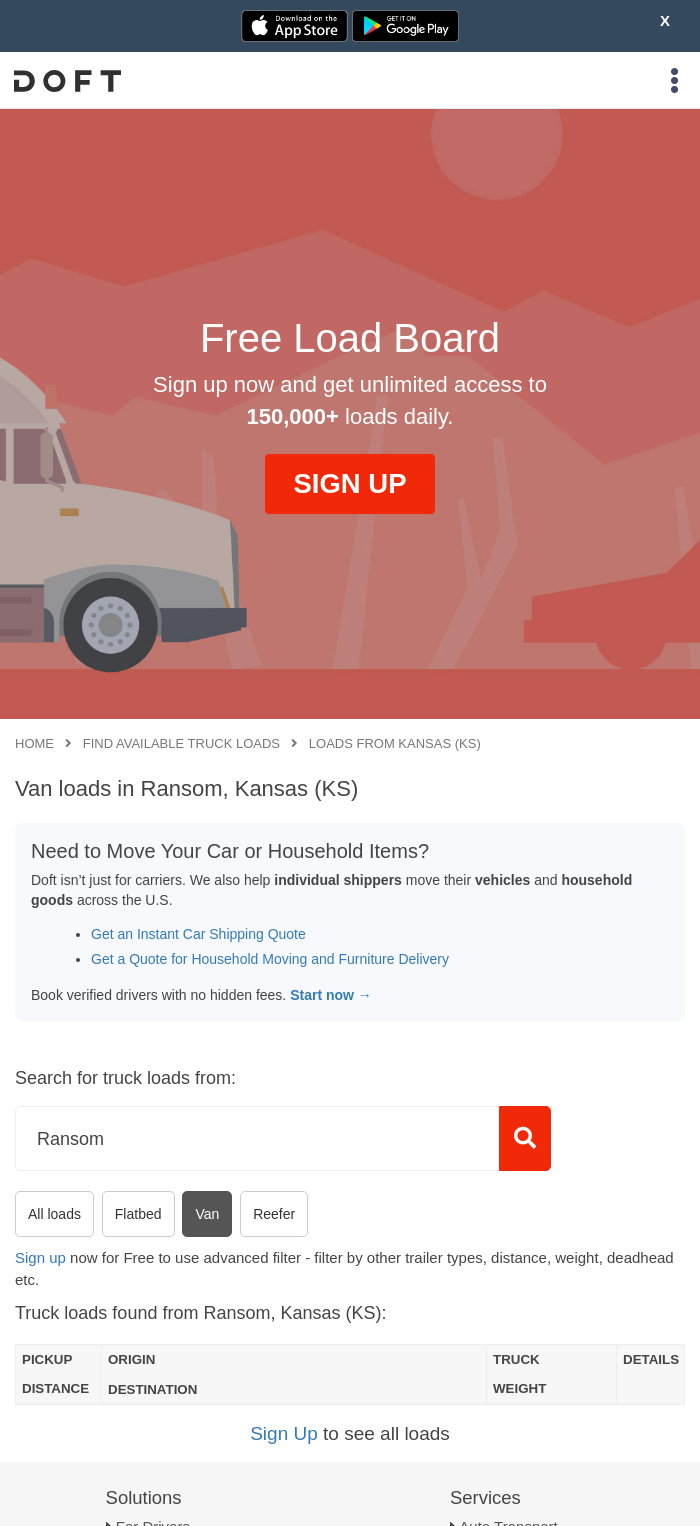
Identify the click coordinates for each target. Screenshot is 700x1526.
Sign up (40, 1257)
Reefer (274, 1214)
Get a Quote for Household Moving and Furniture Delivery (270, 959)
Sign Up (284, 1433)
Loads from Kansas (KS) (395, 743)
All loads (54, 1214)
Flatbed (138, 1214)
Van (207, 1214)
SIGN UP (349, 483)
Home (34, 743)
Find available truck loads (181, 743)
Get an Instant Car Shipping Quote (198, 934)
